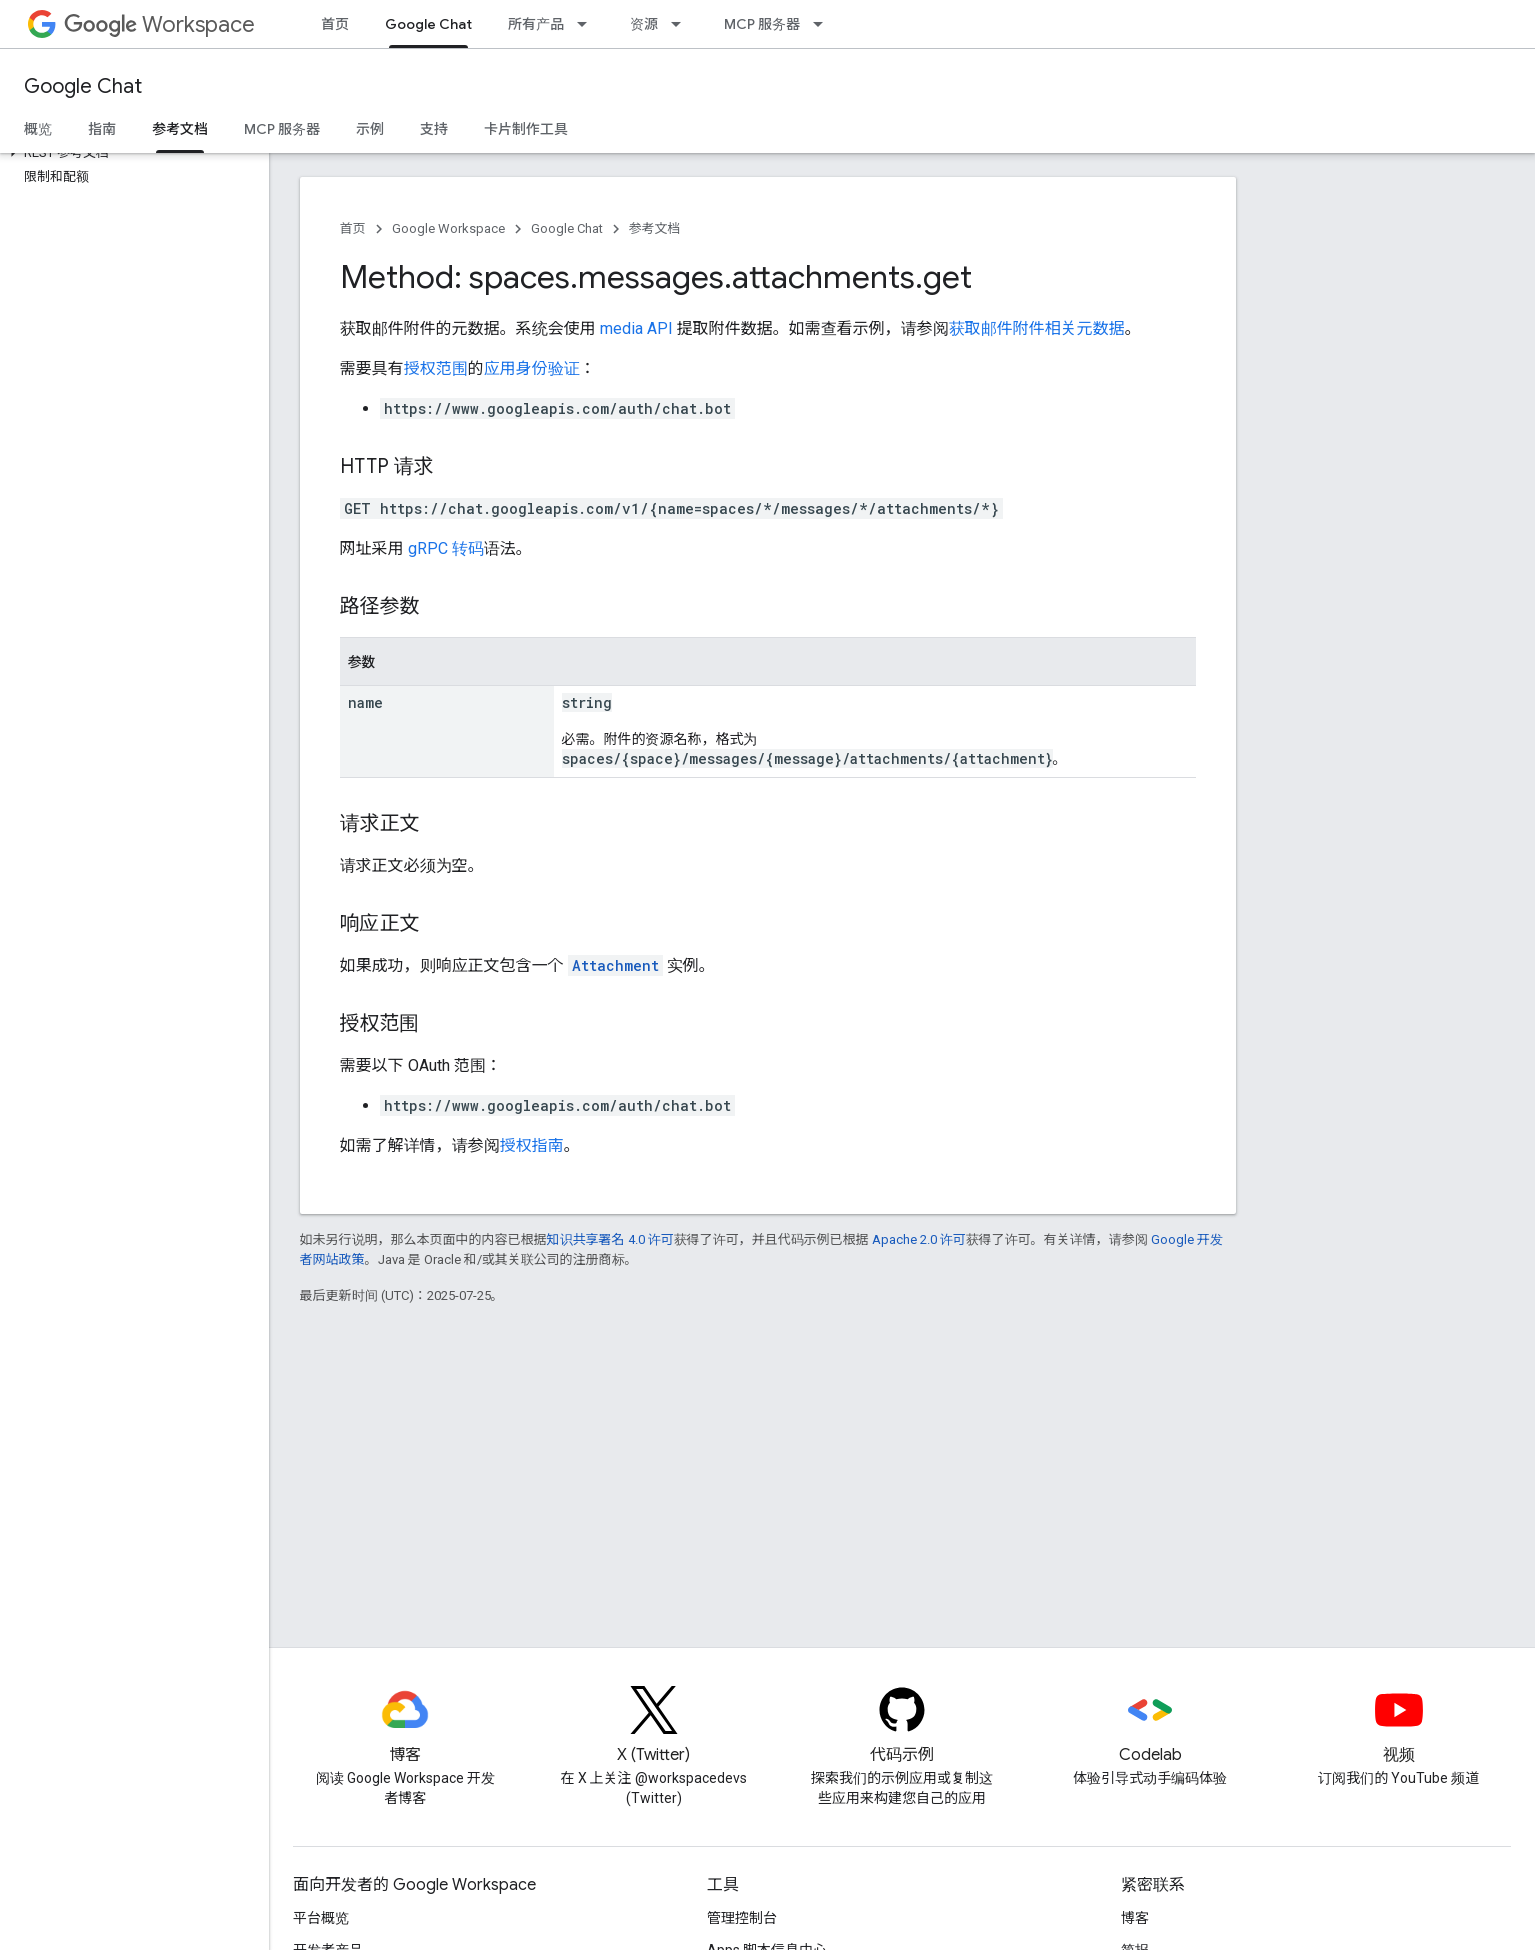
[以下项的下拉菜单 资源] (682, 24)
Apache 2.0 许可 (919, 1239)
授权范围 (436, 368)
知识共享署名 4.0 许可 (610, 1239)
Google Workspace (448, 228)
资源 (644, 24)
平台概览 (321, 1918)
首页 (335, 24)
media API (636, 328)
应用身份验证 (532, 368)
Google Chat (83, 86)
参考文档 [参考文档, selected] (180, 129)
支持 (434, 129)
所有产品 (536, 24)
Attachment (615, 965)
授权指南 (532, 1145)
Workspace (159, 24)
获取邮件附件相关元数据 (1037, 328)
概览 (38, 129)
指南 (102, 129)
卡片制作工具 (526, 129)
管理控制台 (742, 1918)
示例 (370, 129)
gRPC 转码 (446, 548)
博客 (1135, 1918)
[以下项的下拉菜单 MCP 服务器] (824, 24)
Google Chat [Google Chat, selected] (428, 24)
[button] (130, 153)
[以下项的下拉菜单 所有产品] (588, 24)
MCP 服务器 (762, 24)
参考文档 (655, 228)
